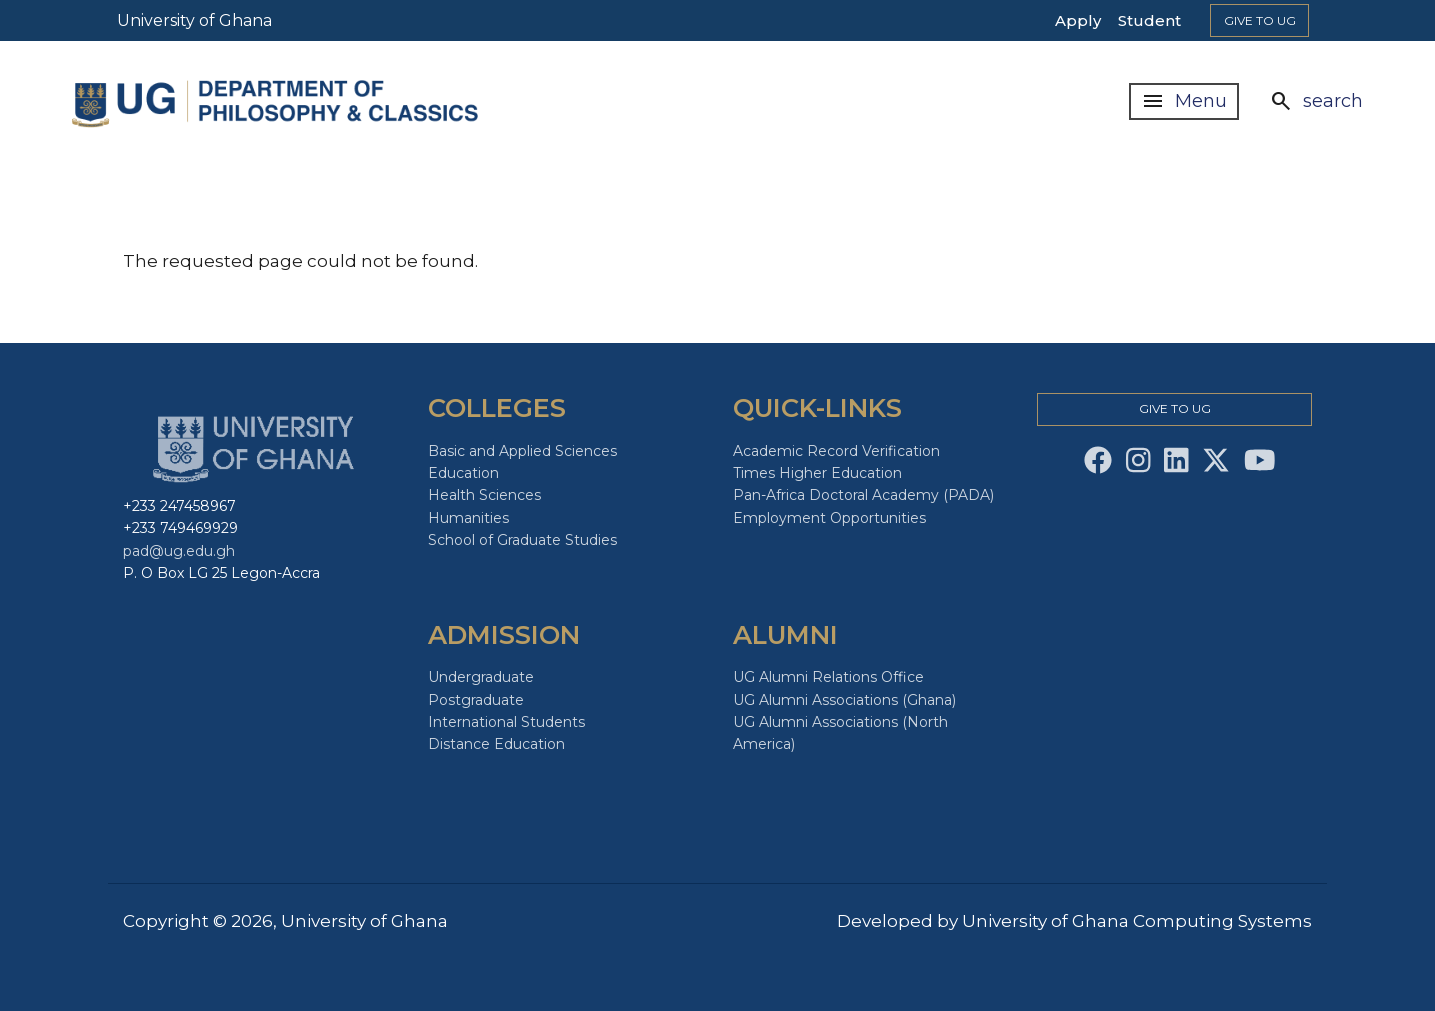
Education (463, 473)
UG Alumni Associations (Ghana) (844, 700)
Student (1149, 20)
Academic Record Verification (836, 451)
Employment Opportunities (829, 518)
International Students (506, 722)
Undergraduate (481, 677)
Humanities (468, 518)
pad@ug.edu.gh (179, 551)
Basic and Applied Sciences (522, 451)
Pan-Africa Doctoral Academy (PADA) (863, 495)
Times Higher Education (817, 473)
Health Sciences (484, 495)
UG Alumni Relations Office (828, 677)
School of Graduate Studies (522, 540)
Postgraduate (476, 700)
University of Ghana (194, 20)
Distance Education (496, 744)
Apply (1078, 20)
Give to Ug (1260, 20)
